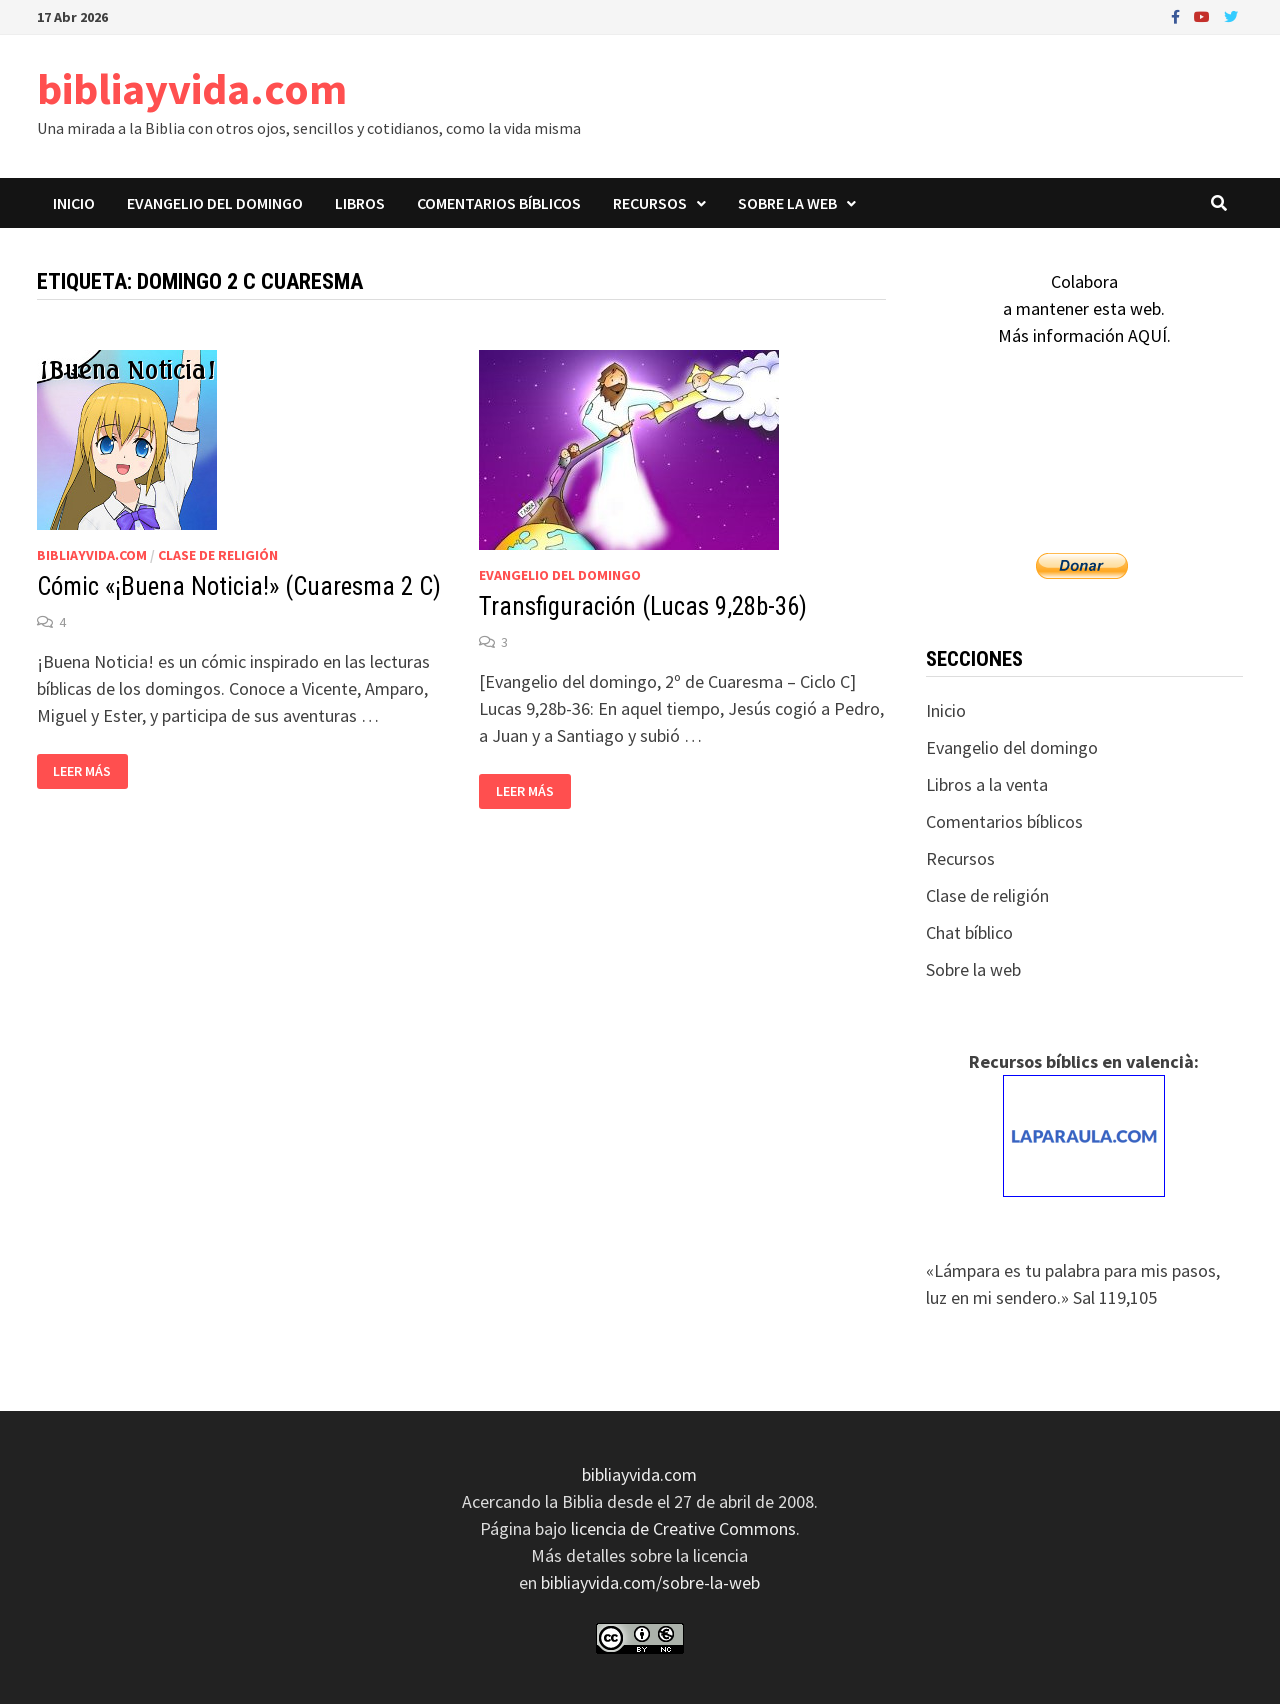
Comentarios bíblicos (499, 203)
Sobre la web (787, 203)
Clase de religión (218, 555)
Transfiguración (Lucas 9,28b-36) (643, 606)
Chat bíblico (969, 932)
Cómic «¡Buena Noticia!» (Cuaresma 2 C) (239, 586)
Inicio (74, 203)
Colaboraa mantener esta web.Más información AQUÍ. (1084, 308)
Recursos (650, 203)
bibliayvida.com (192, 88)
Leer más (87, 771)
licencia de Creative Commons (683, 1528)
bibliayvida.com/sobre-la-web (650, 1582)
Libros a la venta (987, 784)
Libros (360, 203)
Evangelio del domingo (215, 203)
